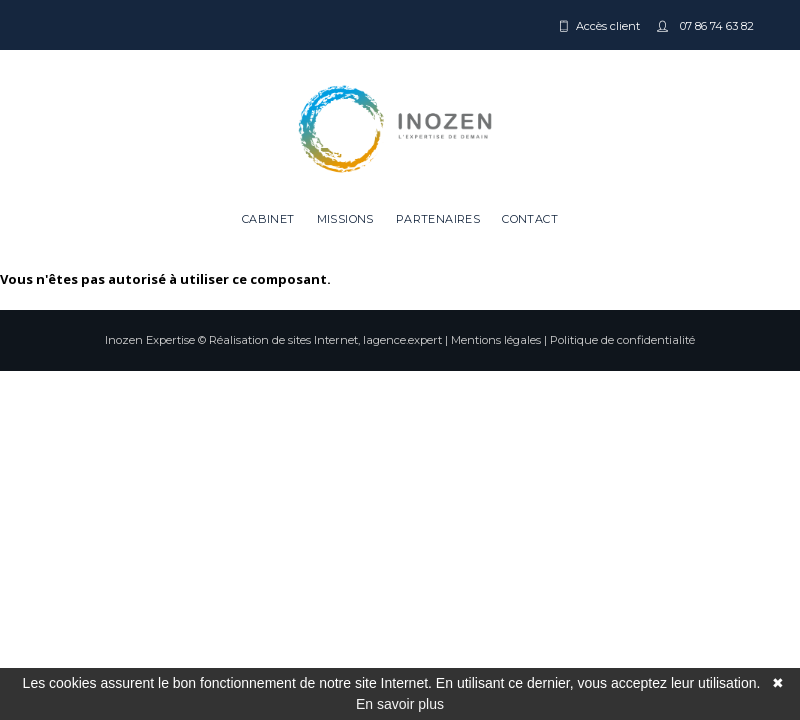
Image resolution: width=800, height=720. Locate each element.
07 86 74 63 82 (715, 26)
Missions (345, 219)
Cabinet (268, 219)
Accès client (608, 26)
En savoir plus (400, 704)
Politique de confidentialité (622, 340)
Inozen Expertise (150, 340)
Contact (530, 219)
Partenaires (438, 219)
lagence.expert (402, 340)
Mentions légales (496, 340)
